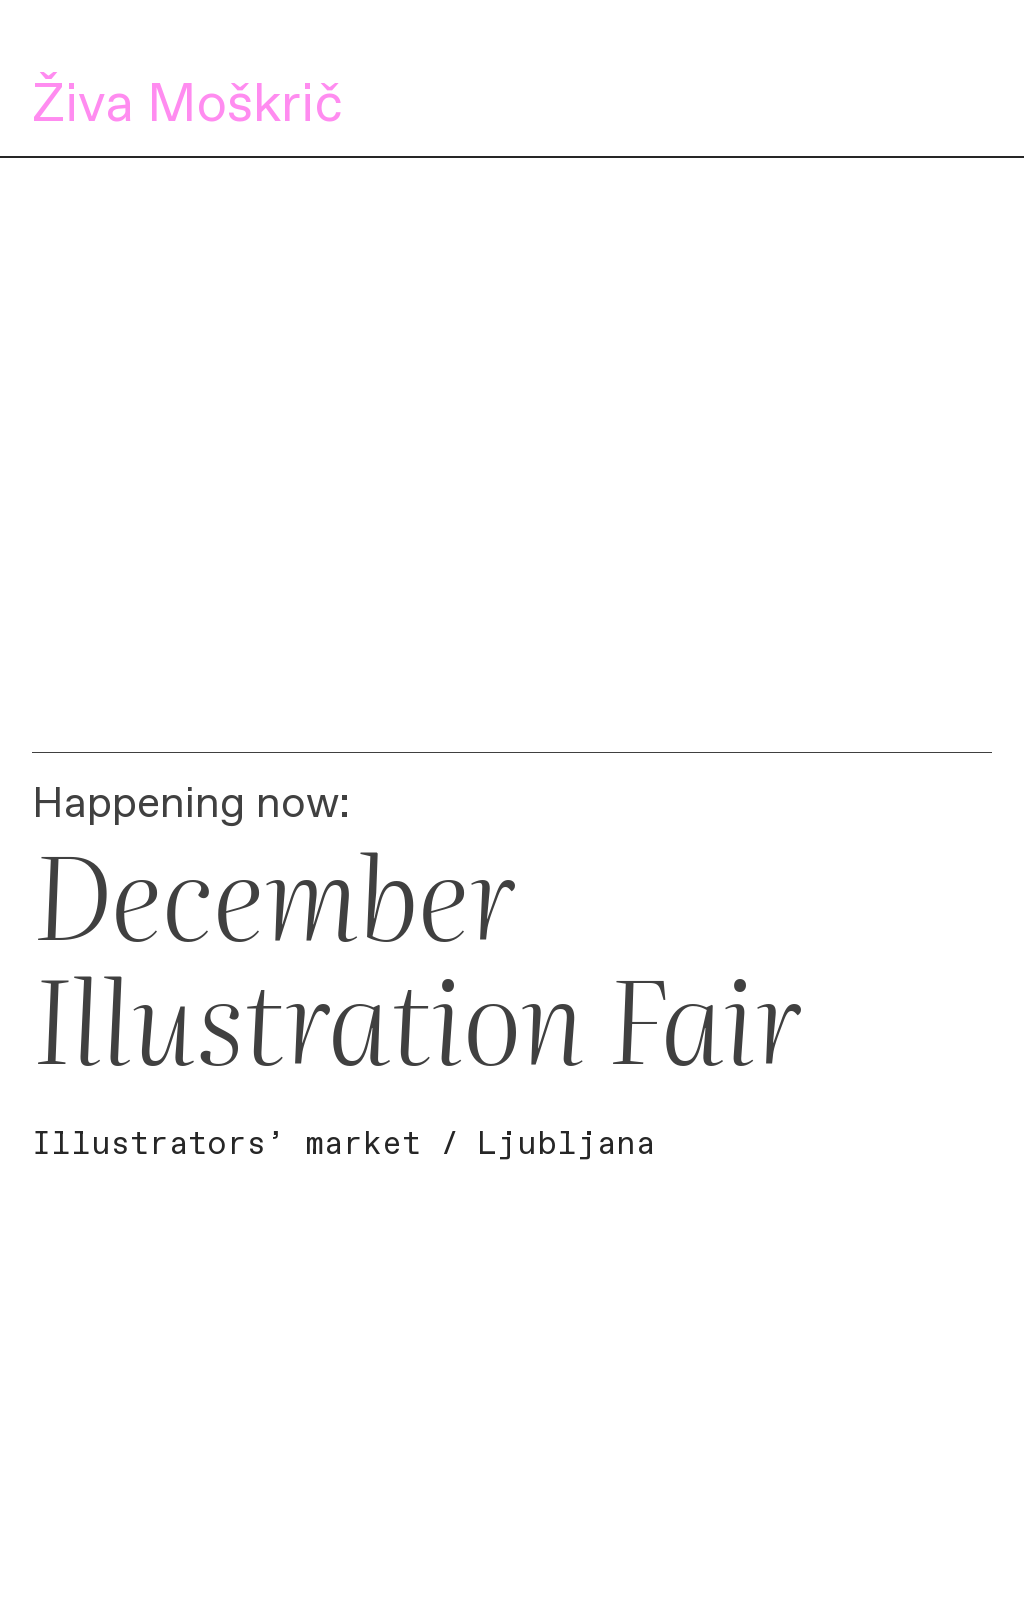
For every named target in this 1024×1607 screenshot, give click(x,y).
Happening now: (191, 804)
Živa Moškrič (187, 106)
